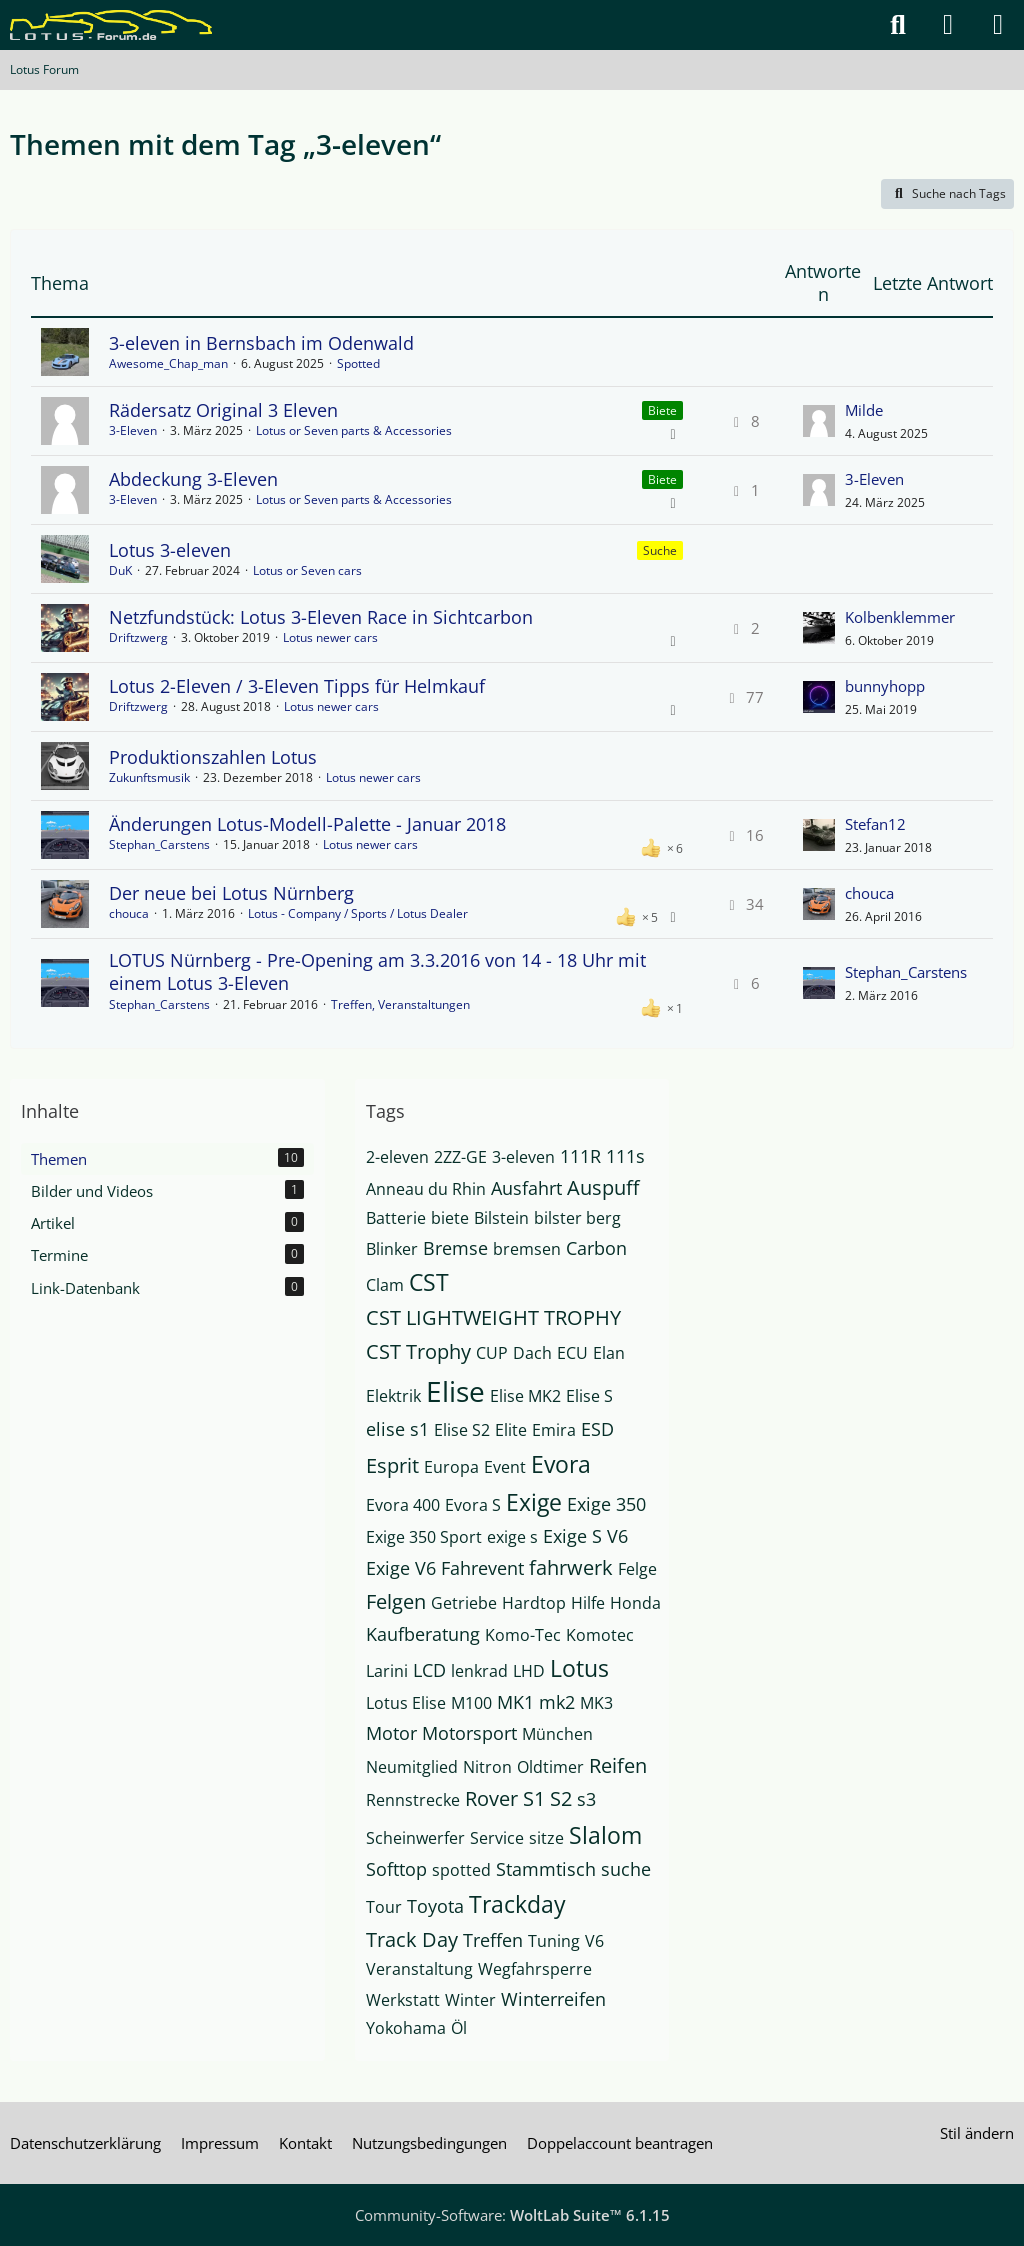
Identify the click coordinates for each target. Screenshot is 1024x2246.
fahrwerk (571, 1567)
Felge (637, 1569)
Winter (470, 2000)
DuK (120, 570)
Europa (451, 1467)
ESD (597, 1429)
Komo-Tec (523, 1635)
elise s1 (397, 1429)
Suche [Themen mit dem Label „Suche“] (660, 550)
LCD (429, 1670)
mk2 (557, 1702)
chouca (129, 913)
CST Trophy (418, 1351)
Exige (534, 1502)
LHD (529, 1671)
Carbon (596, 1248)
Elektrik (393, 1396)
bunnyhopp (885, 686)
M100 (471, 1703)
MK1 (515, 1702)
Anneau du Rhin (426, 1189)
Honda (635, 1603)
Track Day (412, 1939)
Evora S (473, 1505)
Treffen (493, 1940)
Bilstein (501, 1218)
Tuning (554, 1941)
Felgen (396, 1601)
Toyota (435, 1906)
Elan (609, 1353)
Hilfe (588, 1603)
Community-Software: (512, 2215)
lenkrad (479, 1671)
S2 (561, 1798)
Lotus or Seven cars (307, 570)
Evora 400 (403, 1505)
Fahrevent (482, 1568)
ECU (572, 1353)
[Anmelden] (948, 25)
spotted (461, 1870)
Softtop (396, 1869)
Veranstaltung (419, 1969)
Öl (459, 2028)
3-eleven (523, 1157)
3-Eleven (133, 430)
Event (505, 1467)
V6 (594, 1941)
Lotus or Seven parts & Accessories (354, 430)
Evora (561, 1464)
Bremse (455, 1248)
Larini (387, 1671)
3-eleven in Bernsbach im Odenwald (261, 343)
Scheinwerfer (415, 1838)
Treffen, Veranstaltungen (400, 1004)
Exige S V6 (585, 1536)
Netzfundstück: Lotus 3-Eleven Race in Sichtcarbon (321, 617)
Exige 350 (606, 1504)
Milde (864, 410)
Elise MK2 (525, 1396)
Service (497, 1838)
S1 (534, 1798)
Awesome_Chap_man (168, 363)
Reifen (618, 1765)
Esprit (392, 1465)
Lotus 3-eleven (170, 550)
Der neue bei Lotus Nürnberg (231, 893)
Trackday (517, 1904)
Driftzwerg (138, 637)
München (557, 1734)
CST (429, 1282)
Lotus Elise (406, 1703)
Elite (511, 1430)
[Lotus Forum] (111, 25)
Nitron (487, 1767)
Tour (384, 1907)
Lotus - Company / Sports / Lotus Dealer (358, 913)
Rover (491, 1798)
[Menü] (998, 25)
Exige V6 (401, 1568)
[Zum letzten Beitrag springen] (819, 421)
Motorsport (469, 1733)
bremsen (527, 1249)
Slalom (605, 1835)
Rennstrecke (413, 1800)
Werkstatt (403, 2000)
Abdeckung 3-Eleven (193, 479)
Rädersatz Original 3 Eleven (223, 410)
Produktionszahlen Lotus (213, 757)
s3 (586, 1799)
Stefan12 (875, 824)
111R (580, 1156)
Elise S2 (462, 1430)
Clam (385, 1285)
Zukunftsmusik (149, 777)
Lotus (579, 1668)
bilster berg (577, 1218)
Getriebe (464, 1603)
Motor (391, 1733)
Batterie (396, 1218)
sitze (546, 1838)
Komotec (600, 1635)
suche (626, 1869)
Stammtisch (546, 1869)
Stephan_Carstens (159, 844)
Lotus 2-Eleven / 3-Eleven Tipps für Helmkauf (297, 686)
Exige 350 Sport (424, 1537)
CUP (492, 1353)
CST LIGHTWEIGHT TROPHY (493, 1317)
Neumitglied (412, 1767)
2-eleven (397, 1157)
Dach (532, 1353)
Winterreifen (553, 1999)
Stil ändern (977, 2133)
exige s (512, 1537)
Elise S (589, 1396)
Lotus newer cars (330, 637)
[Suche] (898, 25)
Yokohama (406, 2028)
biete (450, 1218)
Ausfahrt (526, 1188)
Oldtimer (550, 1767)
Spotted (358, 363)
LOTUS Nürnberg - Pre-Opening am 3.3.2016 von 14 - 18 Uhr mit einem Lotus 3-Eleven (377, 971)
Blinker (392, 1249)
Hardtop (534, 1603)
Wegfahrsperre (535, 1969)
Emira (554, 1430)
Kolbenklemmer (900, 617)
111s (625, 1156)
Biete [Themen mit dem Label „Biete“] (662, 410)
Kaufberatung (423, 1634)
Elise (455, 1391)
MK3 (596, 1703)
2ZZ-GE (460, 1157)
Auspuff (603, 1187)
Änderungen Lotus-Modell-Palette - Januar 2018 (307, 824)
